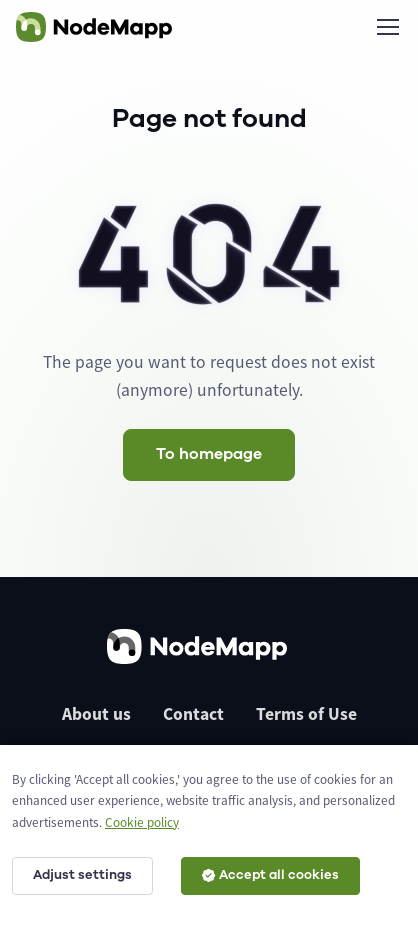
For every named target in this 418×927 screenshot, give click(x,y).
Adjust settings (82, 875)
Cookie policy (142, 822)
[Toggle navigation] (387, 27)
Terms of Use (306, 714)
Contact (193, 714)
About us (96, 714)
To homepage (209, 454)
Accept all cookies (270, 875)
